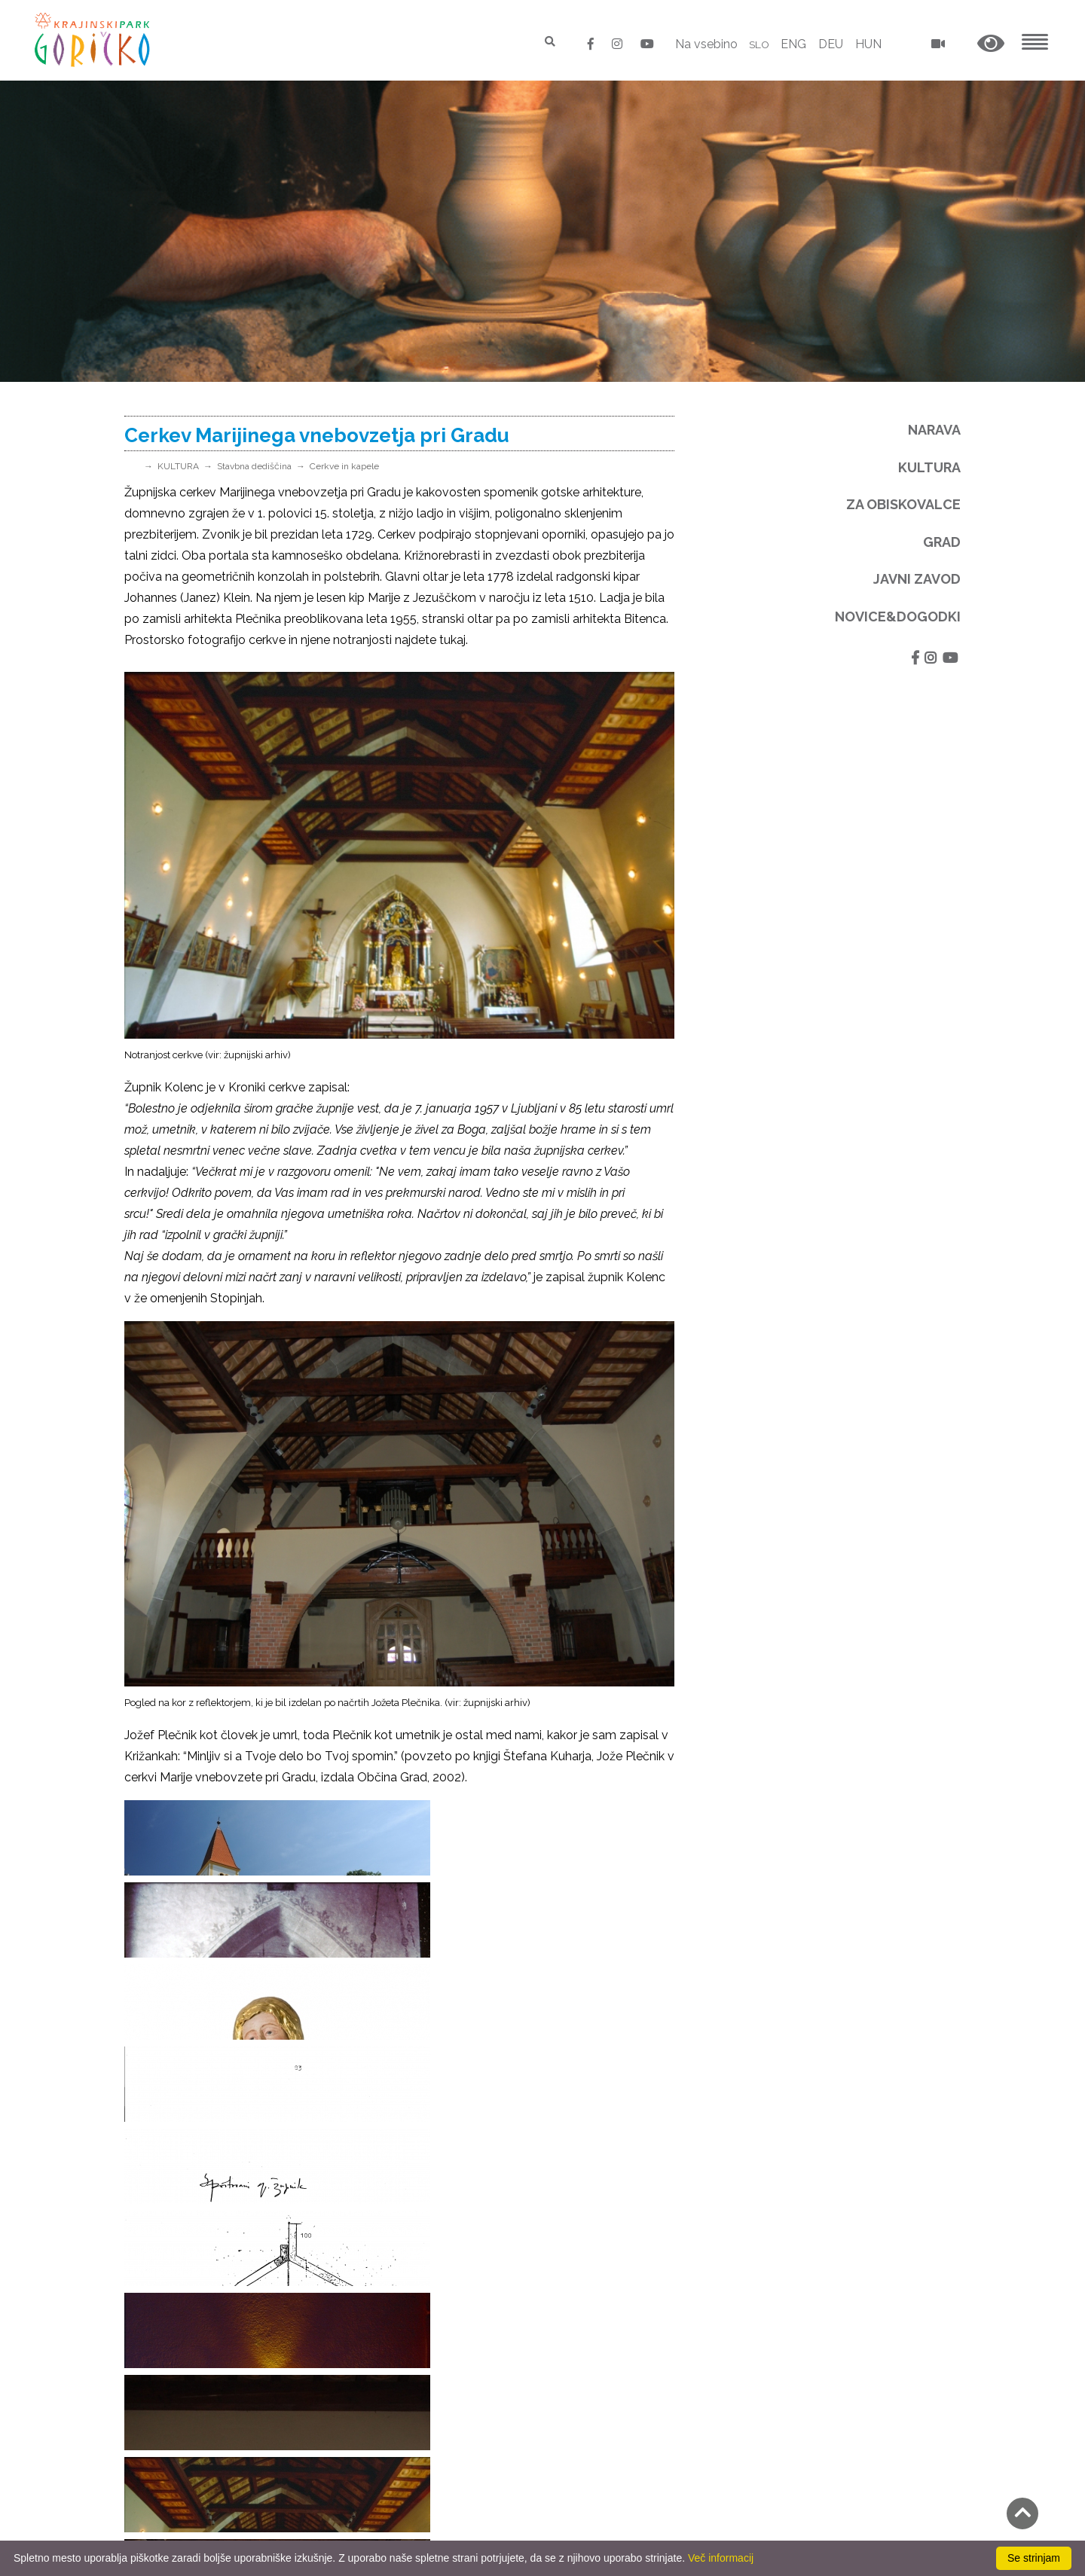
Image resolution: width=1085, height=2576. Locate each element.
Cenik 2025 (154, 2485)
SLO (756, 44)
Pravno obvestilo (171, 2422)
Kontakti (147, 2401)
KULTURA (178, 466)
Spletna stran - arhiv (389, 2298)
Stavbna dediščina (254, 466)
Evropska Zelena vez (392, 2213)
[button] (990, 44)
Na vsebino (700, 44)
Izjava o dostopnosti (181, 2527)
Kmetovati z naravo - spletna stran (430, 2361)
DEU (830, 44)
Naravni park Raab (385, 2192)
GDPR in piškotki (169, 2443)
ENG (793, 44)
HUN (868, 44)
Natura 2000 (369, 2129)
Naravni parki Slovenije (396, 2150)
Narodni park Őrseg (387, 2171)
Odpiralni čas (160, 2464)
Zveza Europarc (378, 2234)
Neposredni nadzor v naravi (200, 2506)
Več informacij (720, 2558)
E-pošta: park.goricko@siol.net (208, 2252)
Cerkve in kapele (344, 466)
